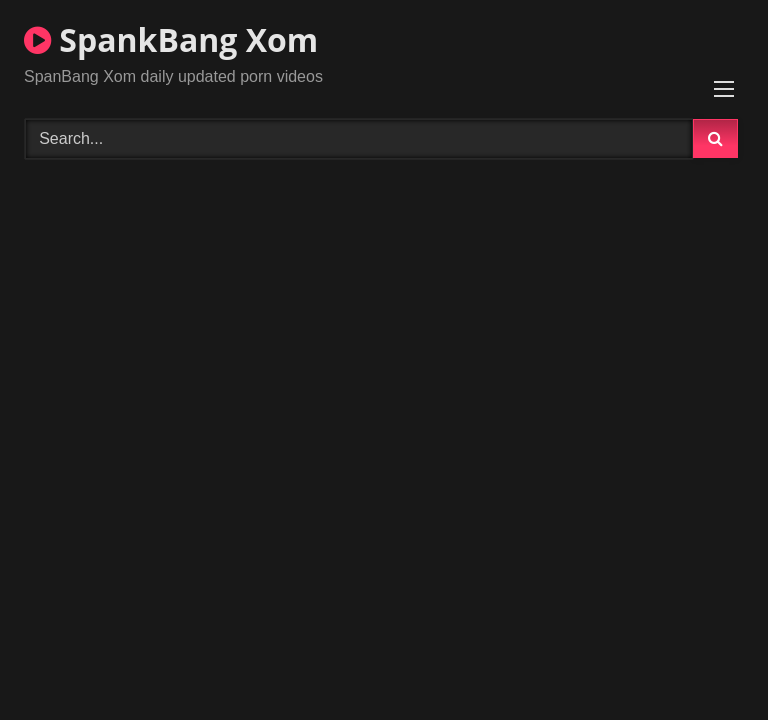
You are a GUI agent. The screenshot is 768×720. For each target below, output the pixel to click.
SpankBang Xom (171, 39)
